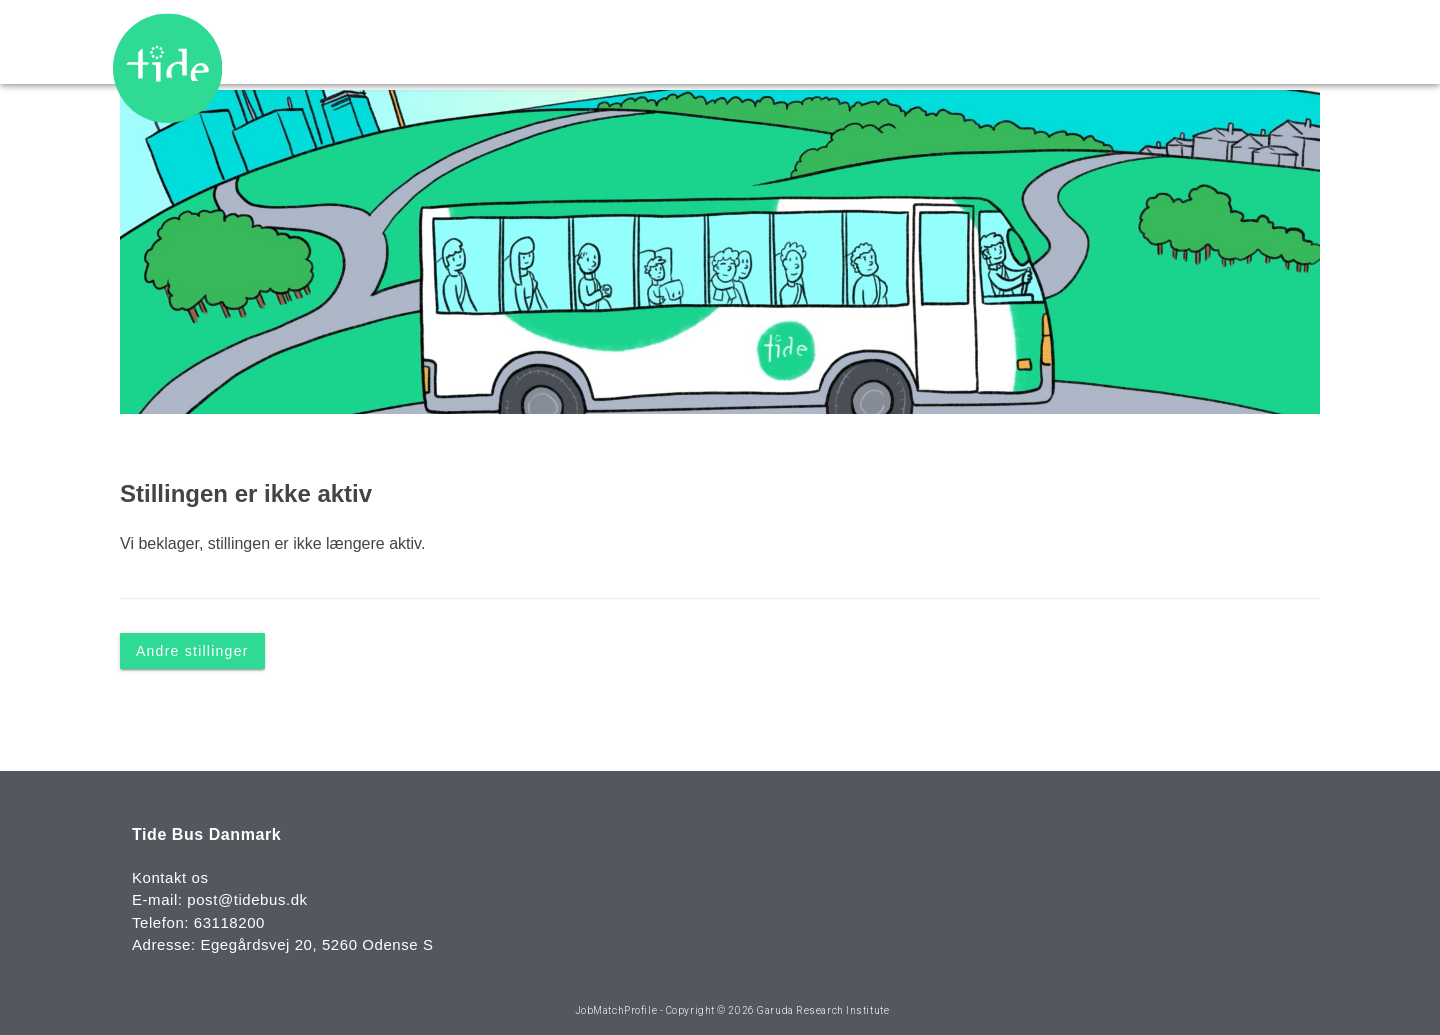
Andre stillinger (192, 650)
